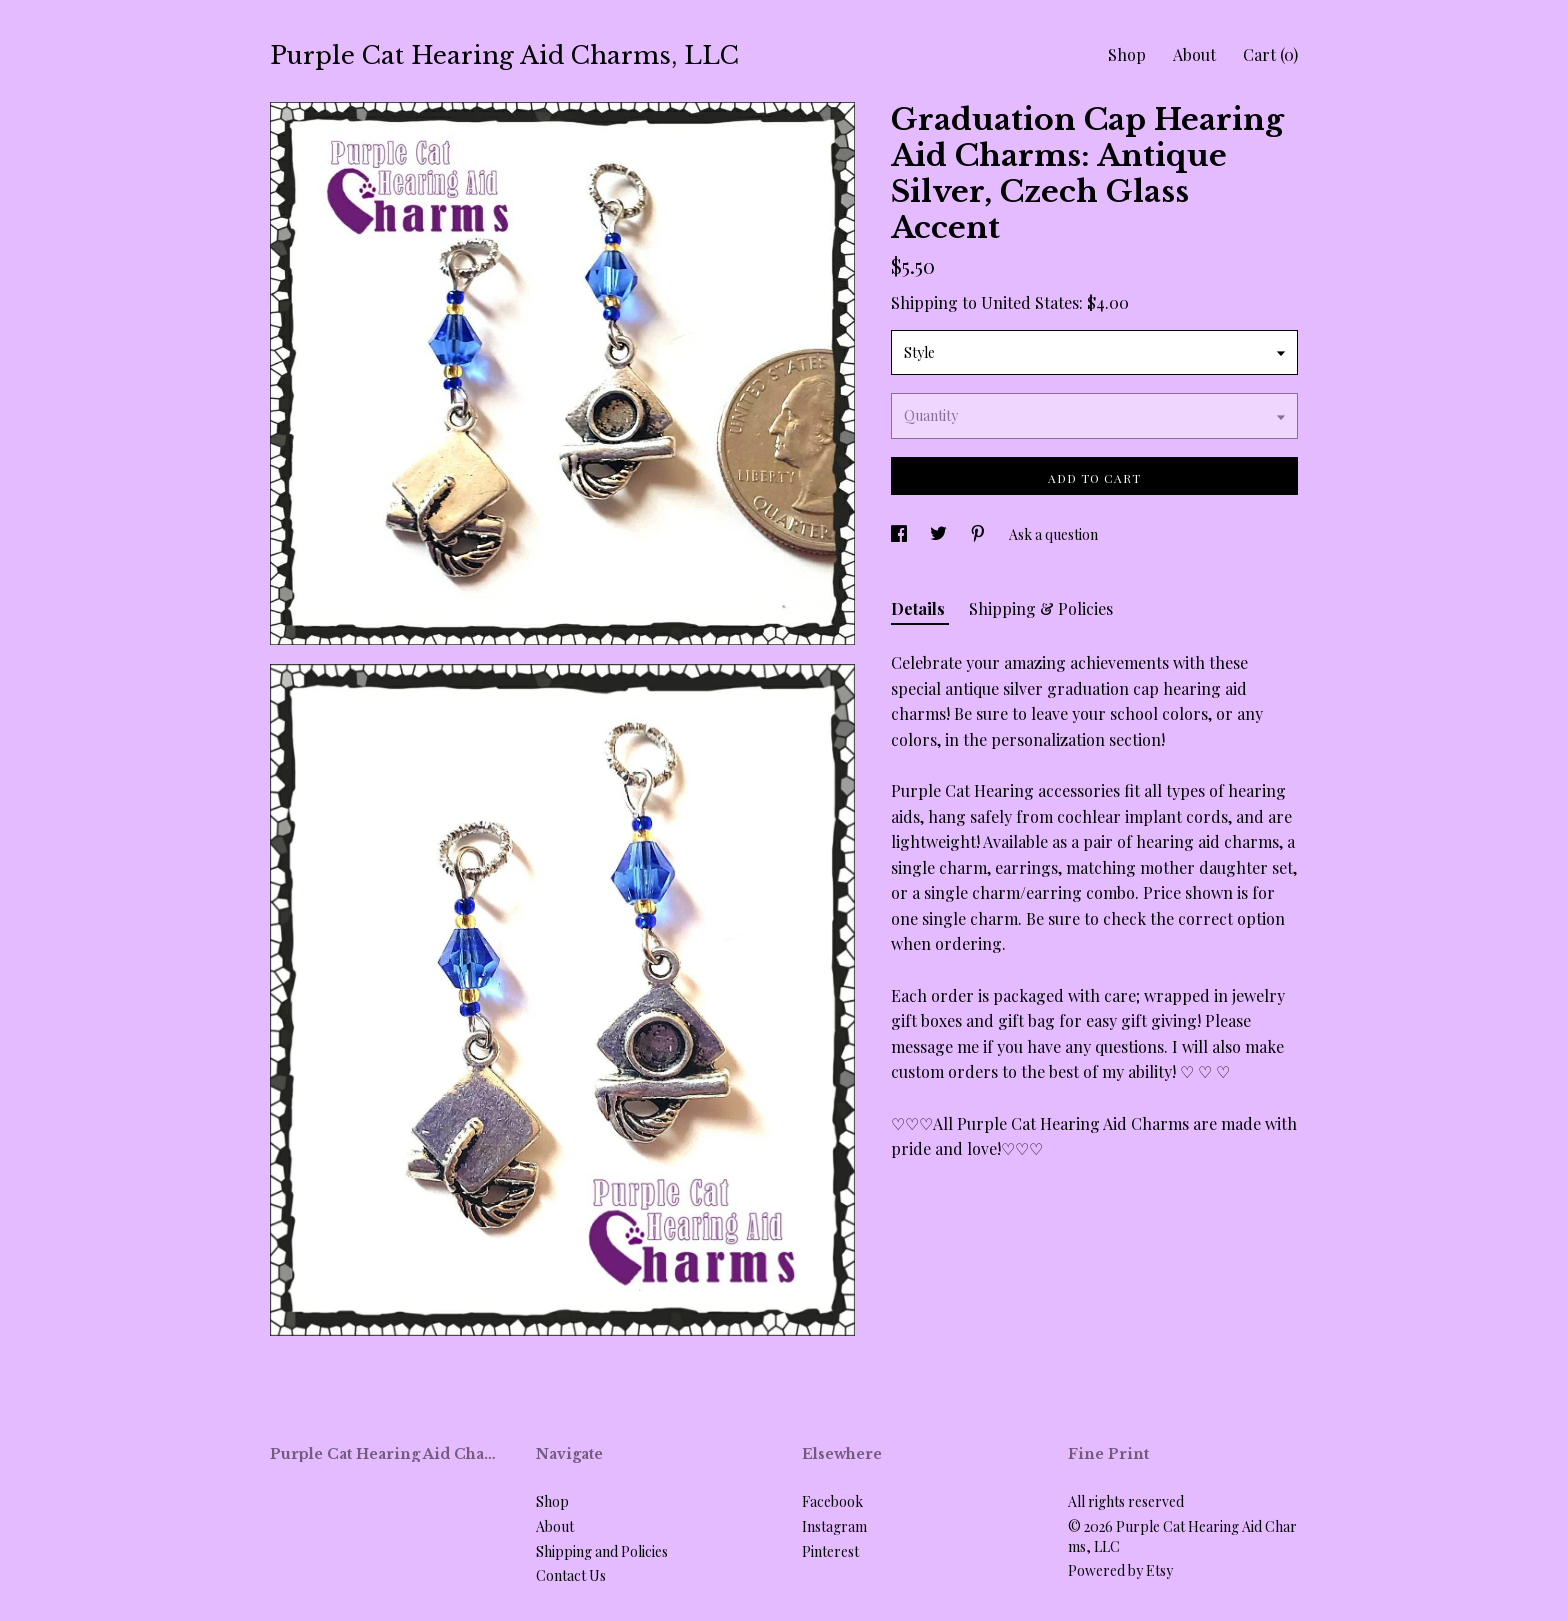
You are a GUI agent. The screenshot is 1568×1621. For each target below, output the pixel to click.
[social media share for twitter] (940, 534)
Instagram (834, 1526)
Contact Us (571, 1575)
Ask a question (1053, 534)
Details (920, 608)
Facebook (832, 1501)
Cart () (1270, 54)
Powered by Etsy (1120, 1570)
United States (1030, 302)
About (1194, 54)
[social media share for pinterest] (979, 534)
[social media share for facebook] (900, 534)
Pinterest (830, 1551)
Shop (1127, 54)
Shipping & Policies (1041, 608)
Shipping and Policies (602, 1551)
